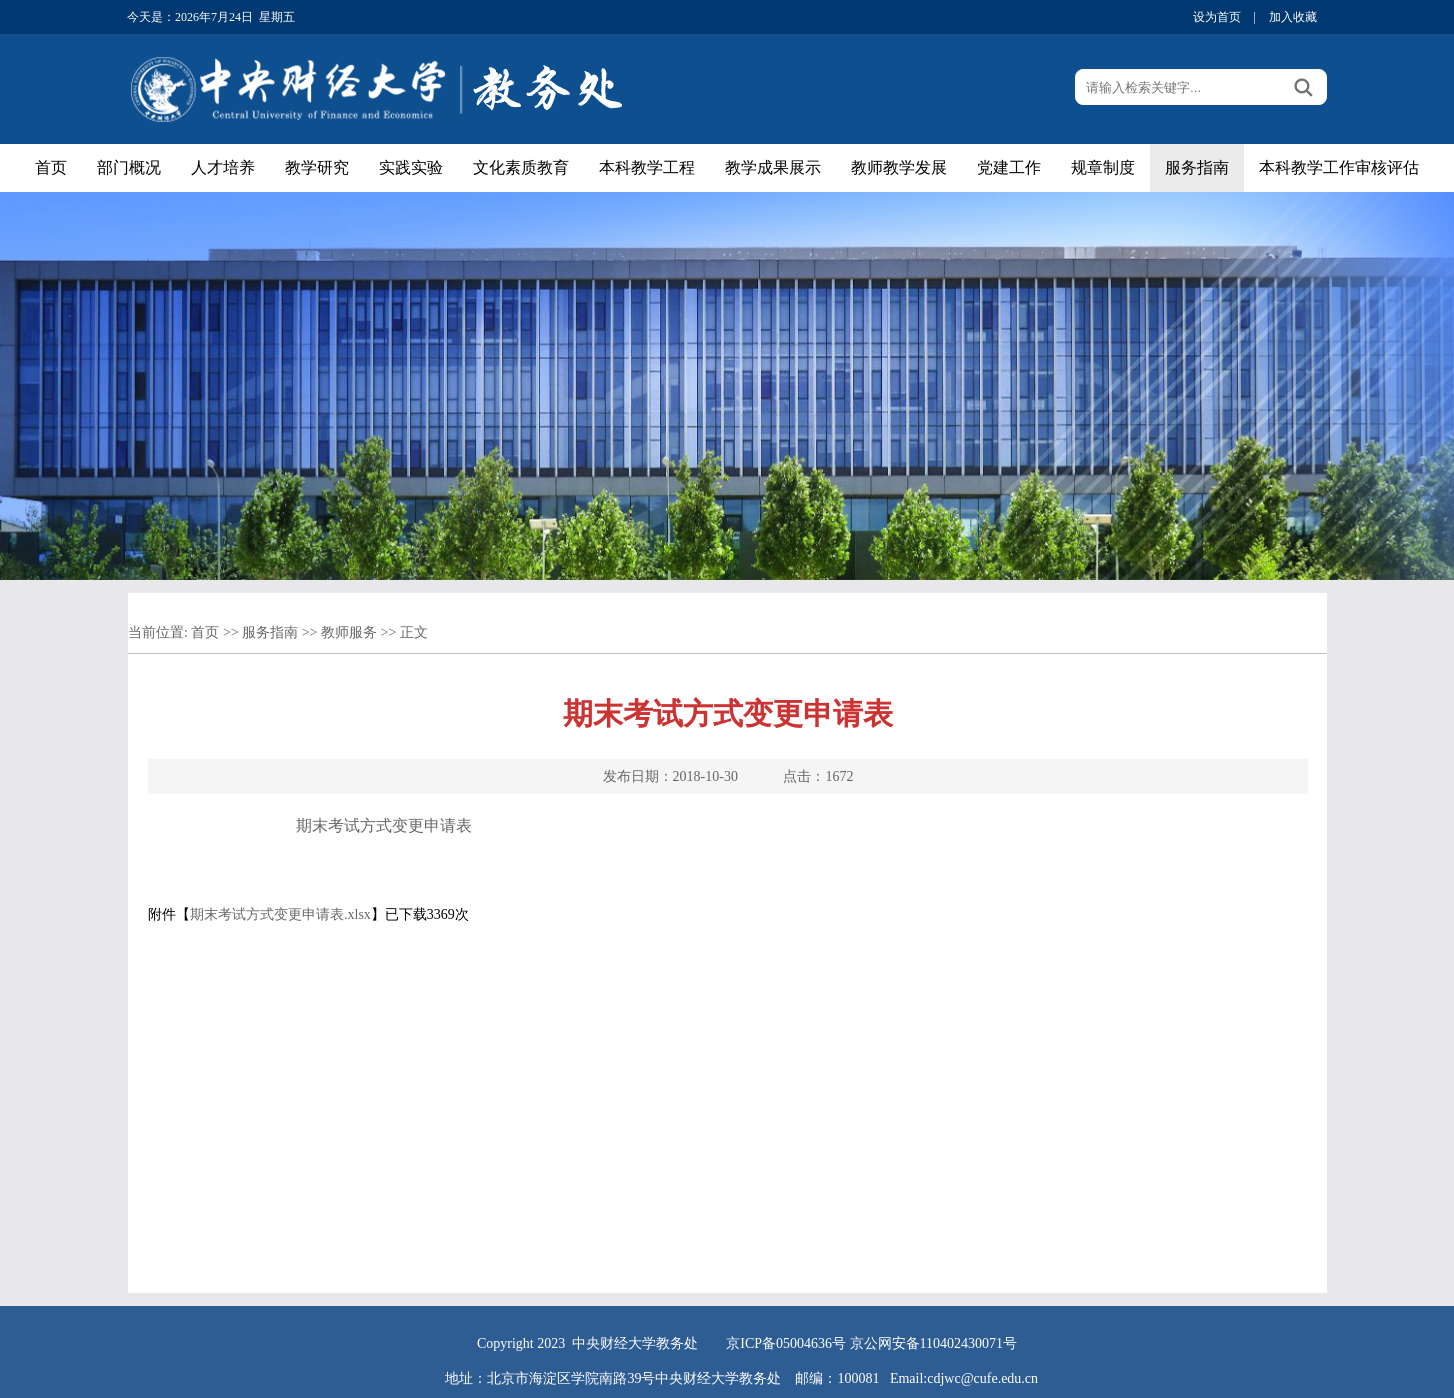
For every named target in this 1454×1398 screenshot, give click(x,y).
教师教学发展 (899, 167)
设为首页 (1217, 17)
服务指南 (1197, 167)
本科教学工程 (647, 167)
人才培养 (223, 167)
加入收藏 (1293, 17)
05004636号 (811, 1343)
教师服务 (349, 632)
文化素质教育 (521, 167)
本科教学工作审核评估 (1339, 167)
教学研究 (317, 167)
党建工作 (1009, 167)
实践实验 (411, 167)
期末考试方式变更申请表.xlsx (280, 914)
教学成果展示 (773, 167)
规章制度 (1103, 167)
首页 (51, 167)
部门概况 (129, 167)
